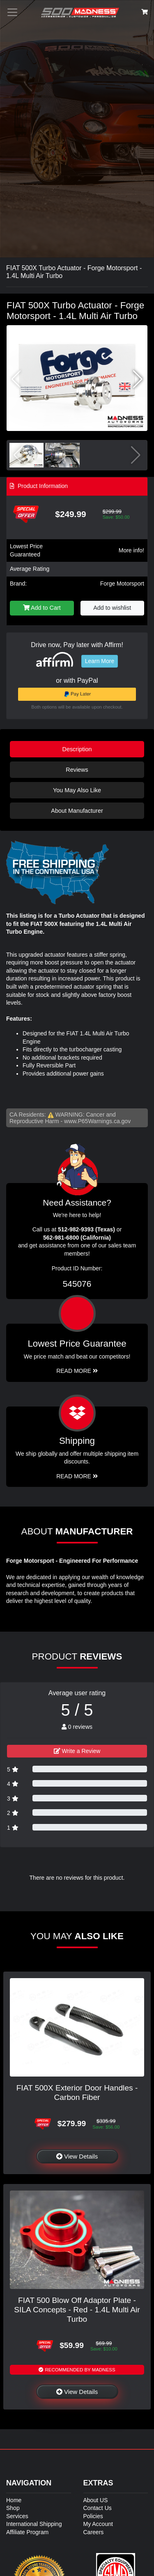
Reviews (77, 769)
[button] (137, 379)
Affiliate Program (27, 2532)
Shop (13, 2508)
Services (17, 2516)
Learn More (100, 661)
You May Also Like (77, 790)
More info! (131, 550)
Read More (77, 1371)
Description (77, 749)
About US (95, 2500)
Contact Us (97, 2508)
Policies (93, 2516)
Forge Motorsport (122, 583)
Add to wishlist (112, 607)
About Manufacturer (77, 810)
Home (13, 2500)
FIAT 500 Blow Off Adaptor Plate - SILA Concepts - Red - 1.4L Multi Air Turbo (77, 2309)
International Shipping (34, 2524)
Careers (93, 2532)
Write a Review (77, 1751)
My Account (98, 2524)
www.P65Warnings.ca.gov (97, 1121)
